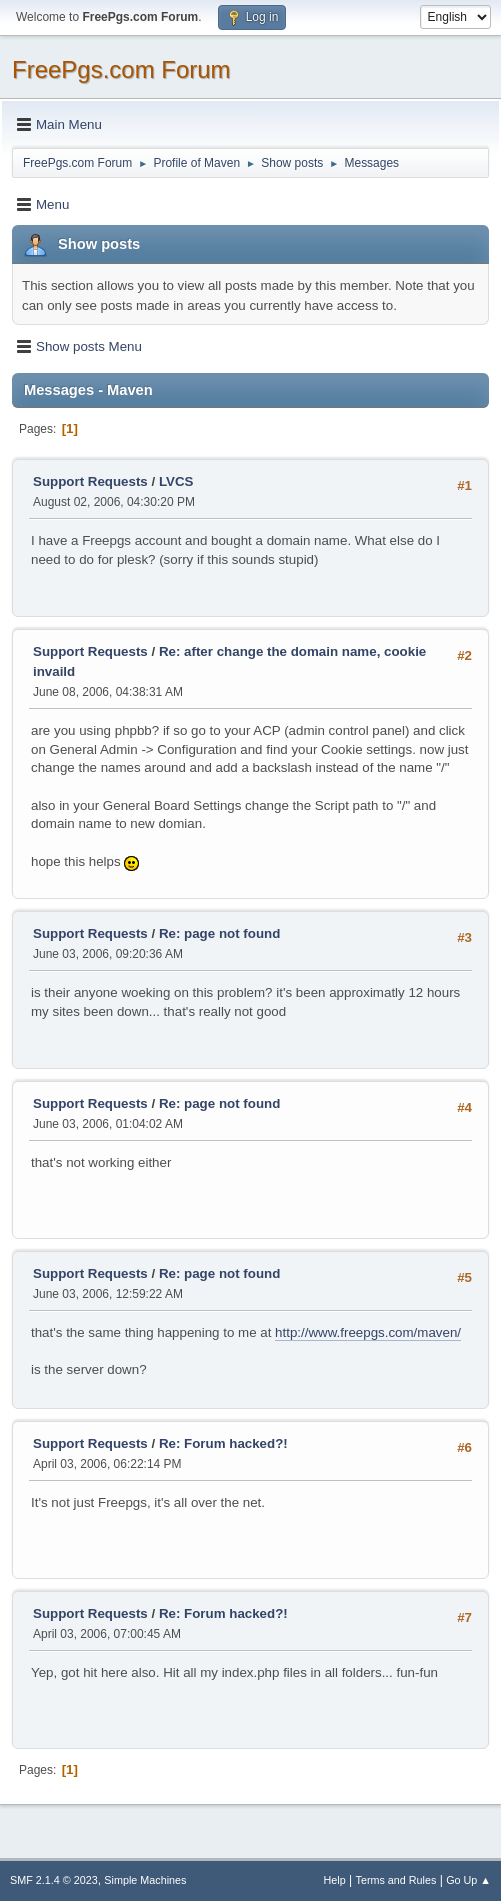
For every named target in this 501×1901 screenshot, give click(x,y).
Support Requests (90, 481)
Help (335, 1880)
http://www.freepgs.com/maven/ (368, 1332)
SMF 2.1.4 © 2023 (54, 1880)
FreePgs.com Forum (121, 69)
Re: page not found (219, 933)
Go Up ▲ (468, 1880)
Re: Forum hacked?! (223, 1443)
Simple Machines (145, 1880)
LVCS (176, 481)
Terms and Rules (396, 1880)
